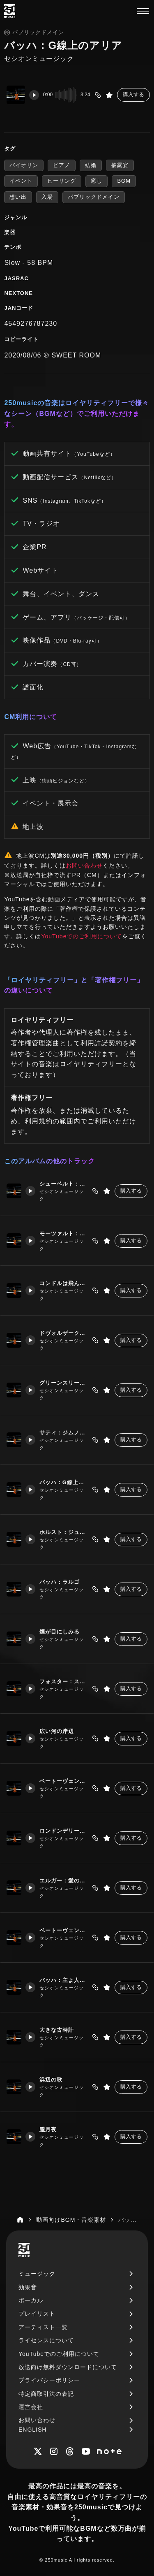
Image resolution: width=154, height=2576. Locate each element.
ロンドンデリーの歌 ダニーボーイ (63, 1831)
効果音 (27, 2287)
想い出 (18, 197)
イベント (20, 181)
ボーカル (30, 2300)
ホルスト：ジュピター (63, 1532)
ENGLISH (32, 2429)
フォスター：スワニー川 (63, 1681)
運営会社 (30, 2407)
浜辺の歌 (50, 2080)
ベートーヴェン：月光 (63, 1930)
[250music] (9, 11)
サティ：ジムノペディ (63, 1433)
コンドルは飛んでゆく (63, 1283)
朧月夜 (47, 2129)
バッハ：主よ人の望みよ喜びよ (63, 1980)
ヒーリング (61, 181)
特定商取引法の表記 (46, 2393)
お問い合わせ (84, 865)
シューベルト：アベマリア (63, 1184)
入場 (47, 197)
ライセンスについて (46, 2340)
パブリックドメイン (94, 197)
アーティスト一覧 (43, 2327)
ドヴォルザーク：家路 (63, 1333)
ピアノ (61, 165)
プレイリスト (36, 2313)
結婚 (91, 165)
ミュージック (36, 2273)
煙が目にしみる (59, 1632)
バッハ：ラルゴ (59, 1582)
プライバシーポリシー (49, 2380)
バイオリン (23, 165)
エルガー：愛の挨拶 (63, 1880)
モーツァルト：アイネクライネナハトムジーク (63, 1233)
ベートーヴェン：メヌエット (63, 1781)
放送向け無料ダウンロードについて (67, 2367)
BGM (124, 181)
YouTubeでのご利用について (81, 936)
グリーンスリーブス (63, 1383)
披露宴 (120, 165)
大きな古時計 (56, 2030)
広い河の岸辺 (56, 1731)
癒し (96, 181)
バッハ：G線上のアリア (63, 1482)
